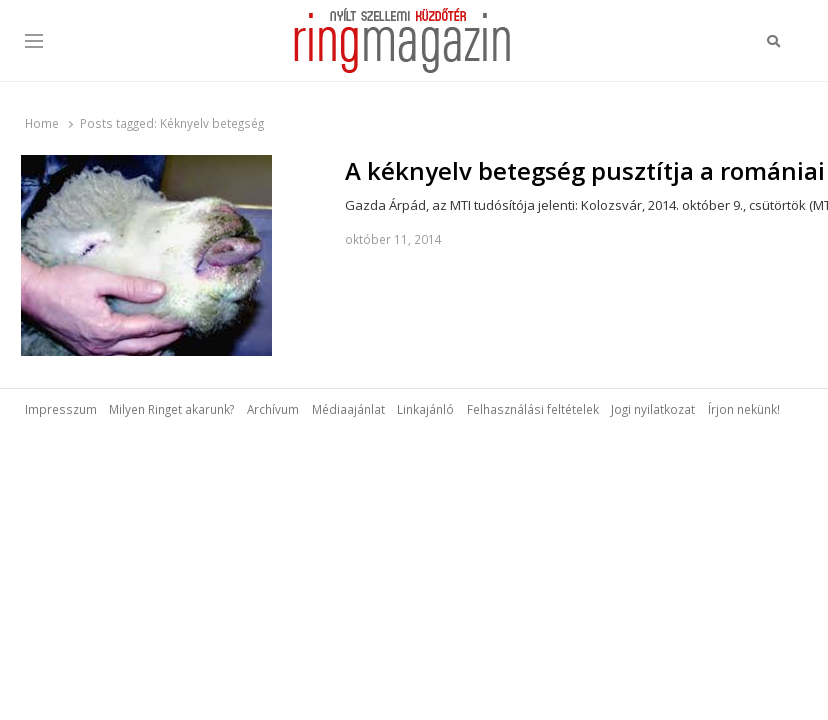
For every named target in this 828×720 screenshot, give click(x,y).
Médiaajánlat (348, 409)
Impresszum (61, 409)
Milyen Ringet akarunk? (171, 409)
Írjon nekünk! (744, 409)
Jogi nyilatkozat (653, 409)
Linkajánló (425, 409)
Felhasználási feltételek (533, 409)
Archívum (273, 409)
